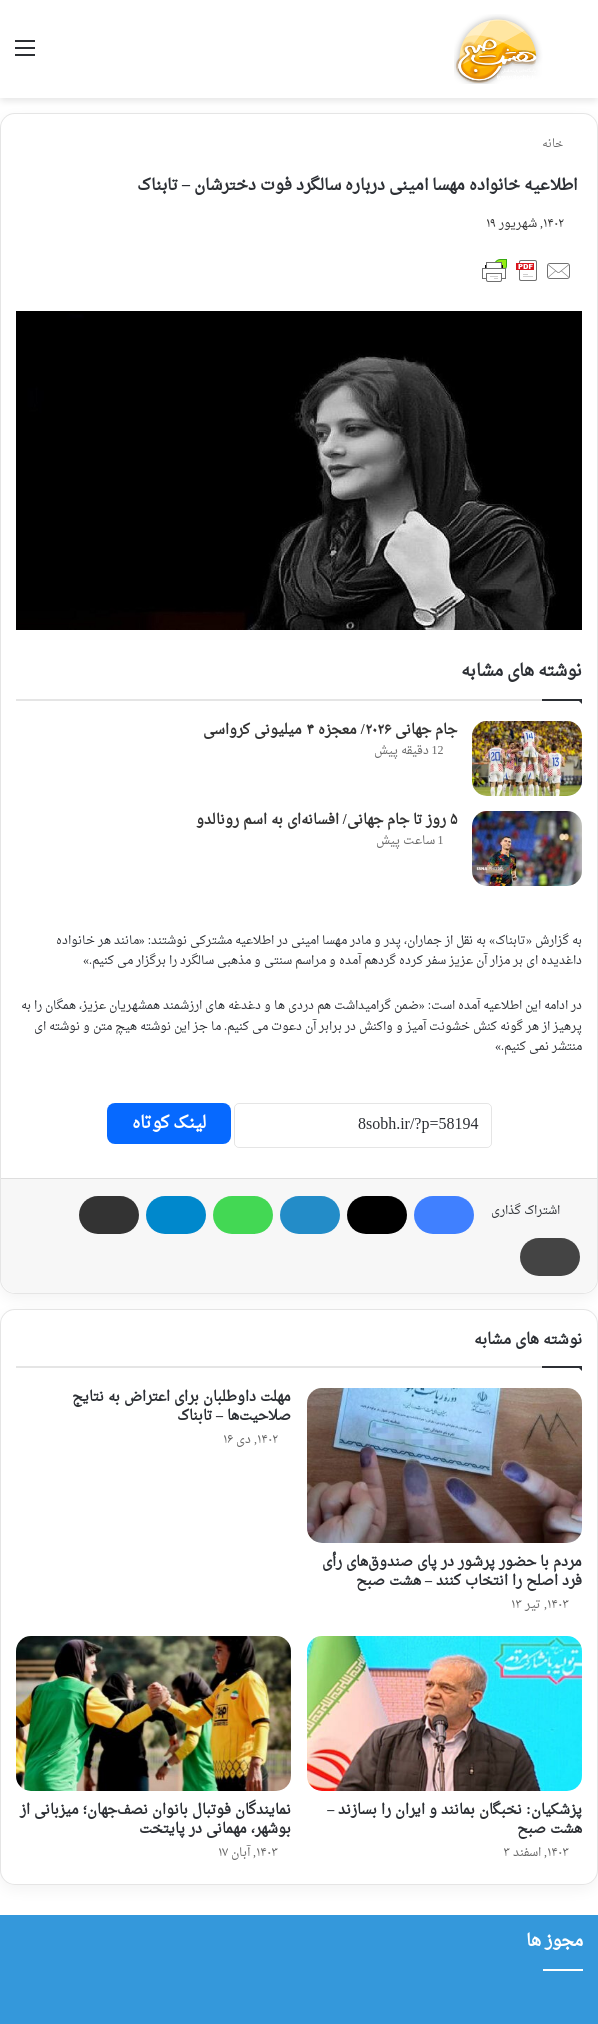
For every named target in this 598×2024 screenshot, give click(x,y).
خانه (559, 144)
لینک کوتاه (169, 1123)
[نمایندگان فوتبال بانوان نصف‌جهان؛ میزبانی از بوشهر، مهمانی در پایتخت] (153, 1713)
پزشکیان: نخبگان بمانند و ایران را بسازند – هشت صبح (454, 1820)
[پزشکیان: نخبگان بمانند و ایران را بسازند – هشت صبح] (444, 1713)
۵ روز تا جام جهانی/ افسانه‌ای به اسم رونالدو (326, 820)
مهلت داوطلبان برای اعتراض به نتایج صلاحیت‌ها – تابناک (181, 1407)
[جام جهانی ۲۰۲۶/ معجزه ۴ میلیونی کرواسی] (527, 758)
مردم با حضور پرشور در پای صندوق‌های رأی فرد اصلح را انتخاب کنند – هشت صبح (452, 1572)
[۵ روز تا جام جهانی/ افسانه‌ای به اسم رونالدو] (527, 848)
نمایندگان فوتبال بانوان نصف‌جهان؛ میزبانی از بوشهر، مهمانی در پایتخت (155, 1820)
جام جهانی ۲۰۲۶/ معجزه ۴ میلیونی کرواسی (330, 730)
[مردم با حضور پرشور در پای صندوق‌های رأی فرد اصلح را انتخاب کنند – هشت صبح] (444, 1465)
